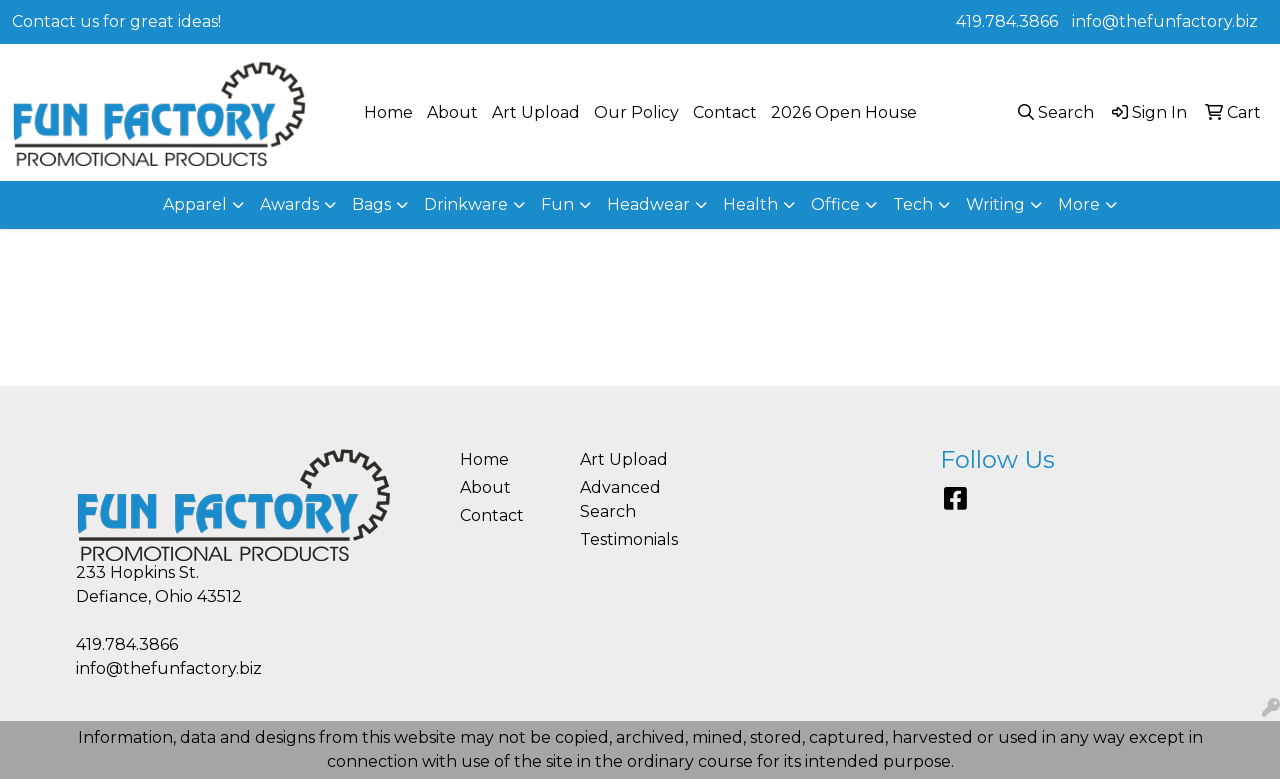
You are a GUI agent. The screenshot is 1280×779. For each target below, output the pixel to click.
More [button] (1079, 204)
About (452, 112)
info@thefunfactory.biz (1165, 21)
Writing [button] (995, 204)
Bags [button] (371, 204)
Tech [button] (913, 204)
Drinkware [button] (466, 204)
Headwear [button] (648, 204)
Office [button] (835, 204)
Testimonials (628, 539)
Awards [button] (289, 204)
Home (388, 112)
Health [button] (750, 204)
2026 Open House (844, 112)
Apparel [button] (195, 204)
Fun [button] (557, 204)
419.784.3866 (1007, 21)
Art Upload (536, 112)
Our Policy (636, 112)
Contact (725, 112)
